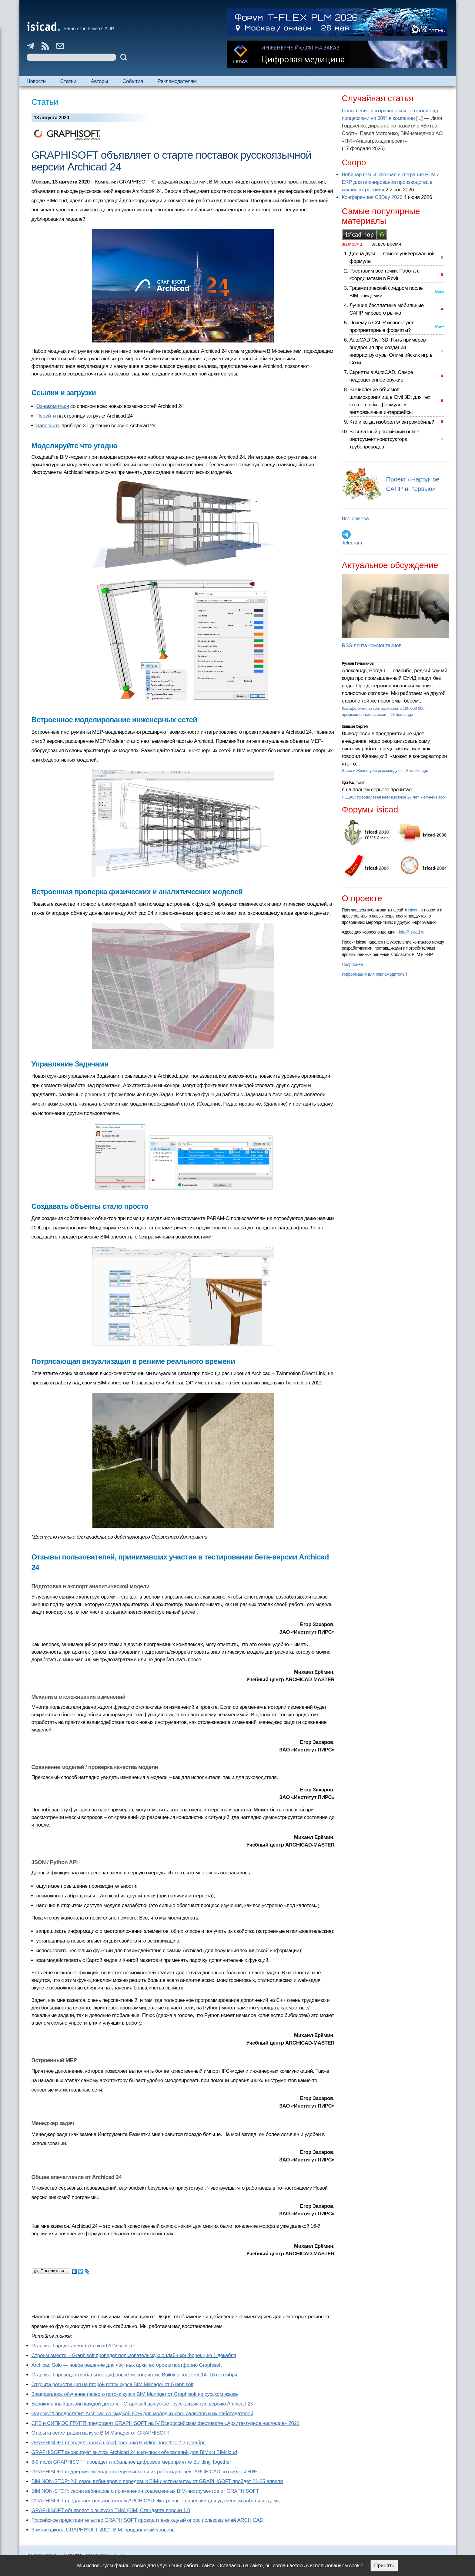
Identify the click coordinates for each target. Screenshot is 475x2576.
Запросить (48, 425)
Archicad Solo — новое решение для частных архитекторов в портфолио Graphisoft (127, 2365)
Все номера (355, 518)
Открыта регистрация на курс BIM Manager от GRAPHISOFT (101, 2433)
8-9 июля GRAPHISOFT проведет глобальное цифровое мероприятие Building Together (131, 2462)
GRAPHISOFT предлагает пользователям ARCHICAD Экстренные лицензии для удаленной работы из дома (156, 2501)
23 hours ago (401, 714)
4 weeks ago (434, 797)
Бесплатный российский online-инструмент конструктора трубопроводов (385, 439)
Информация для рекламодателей (374, 974)
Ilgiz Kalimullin (353, 782)
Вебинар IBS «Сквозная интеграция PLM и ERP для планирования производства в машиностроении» (390, 182)
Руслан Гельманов (357, 663)
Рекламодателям (177, 81)
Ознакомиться (52, 406)
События (132, 81)
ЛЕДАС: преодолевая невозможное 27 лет (381, 797)
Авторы (99, 81)
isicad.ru (415, 910)
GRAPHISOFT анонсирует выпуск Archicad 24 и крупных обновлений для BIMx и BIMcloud (134, 2452)
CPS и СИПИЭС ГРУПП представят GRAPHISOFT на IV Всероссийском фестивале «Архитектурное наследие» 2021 (165, 2423)
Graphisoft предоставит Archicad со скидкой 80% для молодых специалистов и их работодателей (142, 2413)
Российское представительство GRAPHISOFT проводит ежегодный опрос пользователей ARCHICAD (147, 2520)
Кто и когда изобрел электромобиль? (391, 422)
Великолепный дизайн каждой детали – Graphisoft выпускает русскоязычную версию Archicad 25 (142, 2404)
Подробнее (352, 964)
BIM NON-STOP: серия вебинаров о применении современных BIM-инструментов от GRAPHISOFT (145, 2491)
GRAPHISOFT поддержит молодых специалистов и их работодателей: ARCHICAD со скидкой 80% (145, 2472)
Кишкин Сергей (355, 726)
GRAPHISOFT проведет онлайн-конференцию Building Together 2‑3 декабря (119, 2442)
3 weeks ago (417, 770)
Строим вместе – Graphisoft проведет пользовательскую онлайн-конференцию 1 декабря (134, 2355)
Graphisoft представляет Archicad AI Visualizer (83, 2346)
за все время (386, 244)
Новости (36, 81)
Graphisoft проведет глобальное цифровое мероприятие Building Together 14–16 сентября (134, 2375)
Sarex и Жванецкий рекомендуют (372, 770)
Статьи (68, 81)
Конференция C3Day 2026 (372, 197)
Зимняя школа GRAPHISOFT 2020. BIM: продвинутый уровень (103, 2530)
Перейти (46, 416)
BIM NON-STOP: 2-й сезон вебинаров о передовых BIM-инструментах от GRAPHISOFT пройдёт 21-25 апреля (157, 2481)
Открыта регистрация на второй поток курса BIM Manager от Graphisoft (113, 2384)
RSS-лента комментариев (371, 645)
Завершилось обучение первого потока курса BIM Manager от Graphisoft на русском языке (135, 2394)
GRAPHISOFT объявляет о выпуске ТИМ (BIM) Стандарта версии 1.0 (111, 2510)
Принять (384, 2565)
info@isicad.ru (411, 932)
